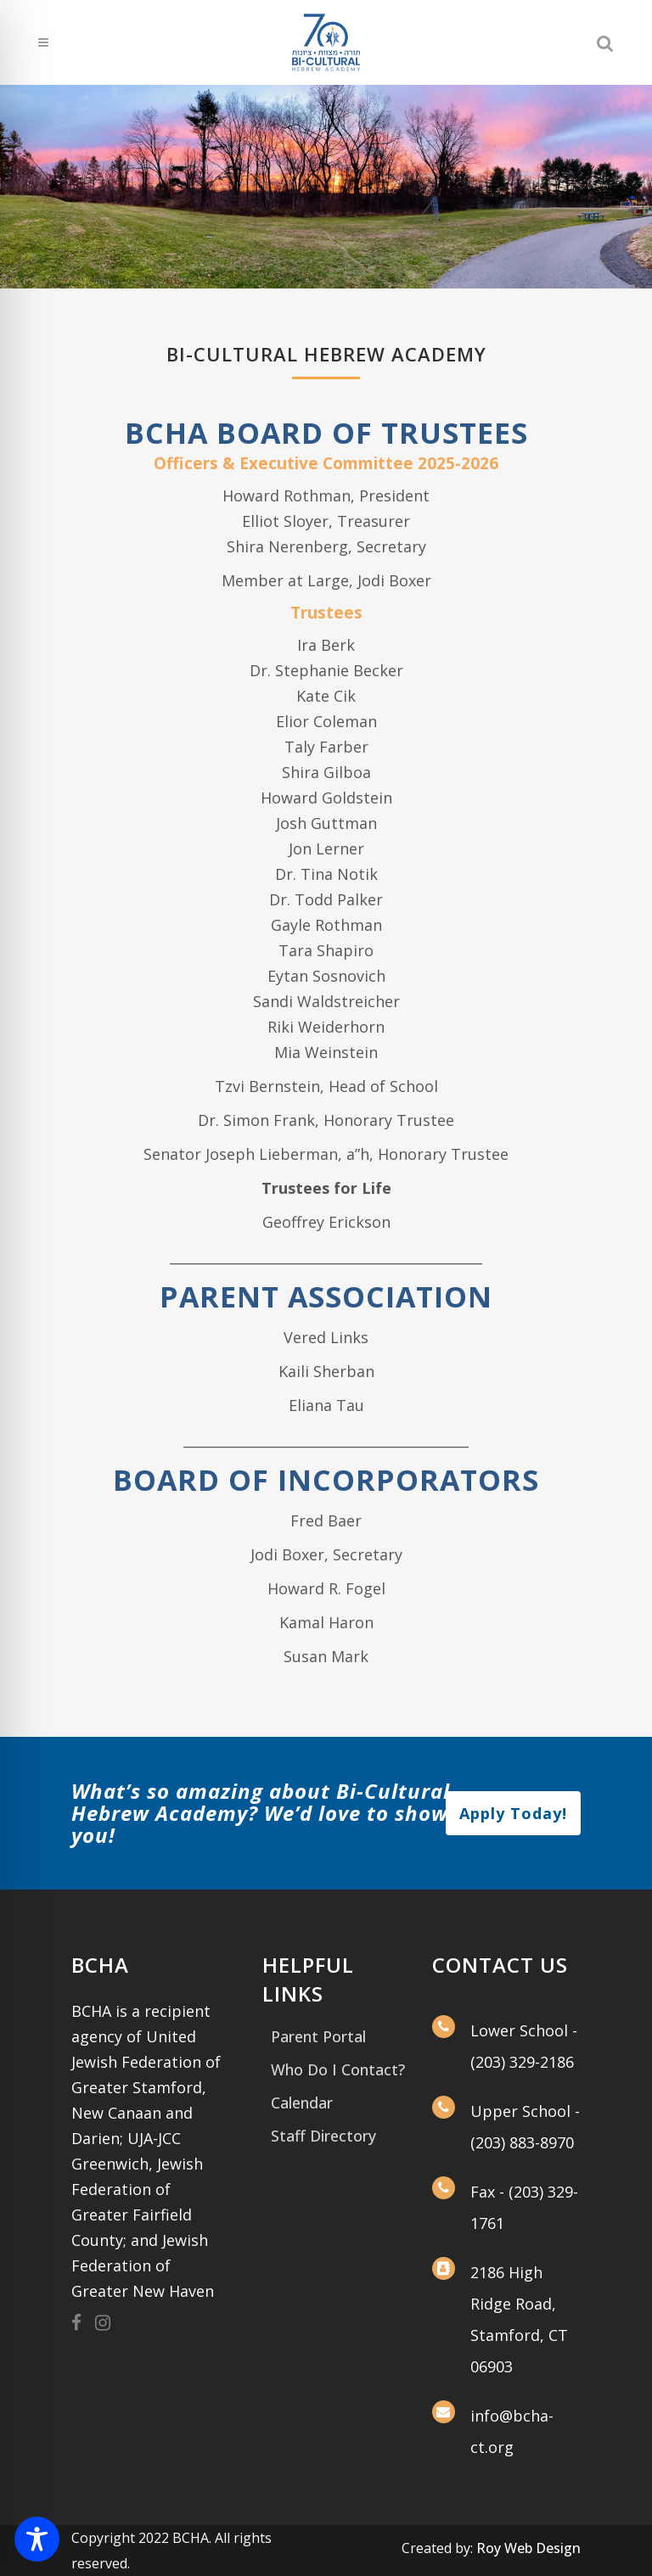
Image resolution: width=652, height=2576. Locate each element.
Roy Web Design (528, 2548)
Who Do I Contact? (338, 2069)
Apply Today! (513, 1813)
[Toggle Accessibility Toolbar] (37, 2539)
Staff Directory (323, 2135)
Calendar (302, 2102)
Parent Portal (318, 2036)
